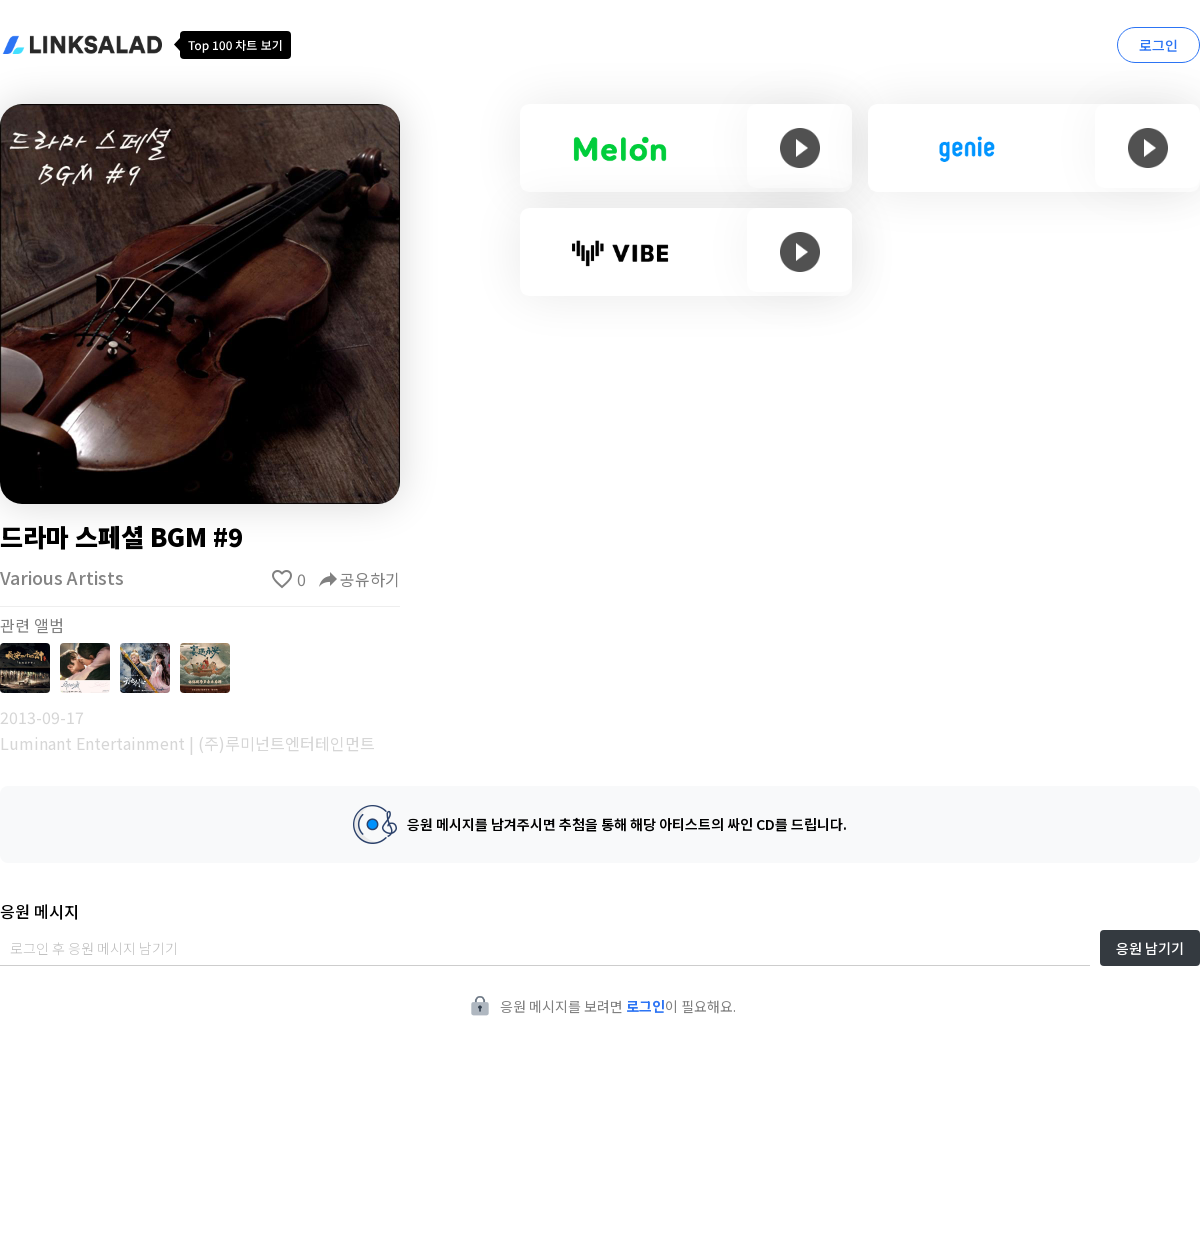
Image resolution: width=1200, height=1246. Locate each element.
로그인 (1158, 45)
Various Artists (62, 577)
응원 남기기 (1150, 948)
